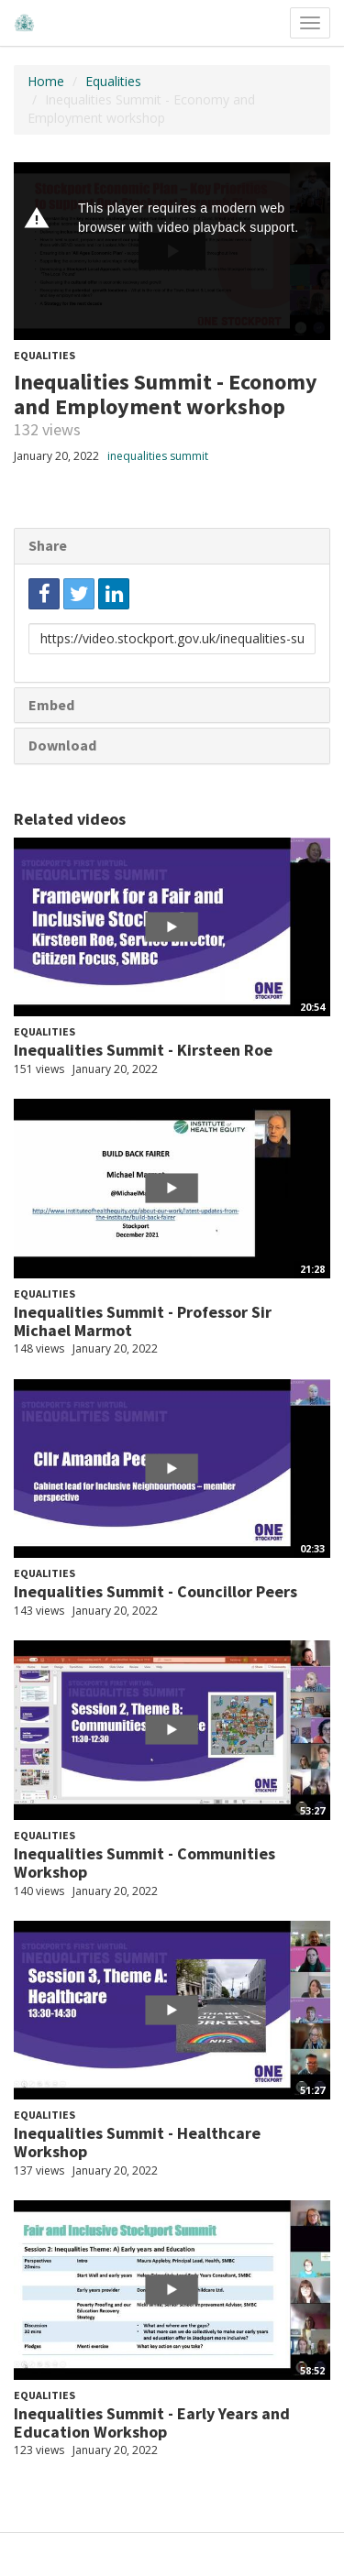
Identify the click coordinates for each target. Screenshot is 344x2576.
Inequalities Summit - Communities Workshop (144, 1862)
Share (47, 545)
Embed (51, 705)
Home (46, 81)
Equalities (113, 81)
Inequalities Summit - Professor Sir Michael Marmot (143, 1321)
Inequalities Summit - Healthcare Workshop (137, 2142)
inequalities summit (157, 456)
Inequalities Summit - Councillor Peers (155, 1591)
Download (62, 745)
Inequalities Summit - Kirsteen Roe (143, 1049)
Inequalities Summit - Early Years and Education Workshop (152, 2422)
